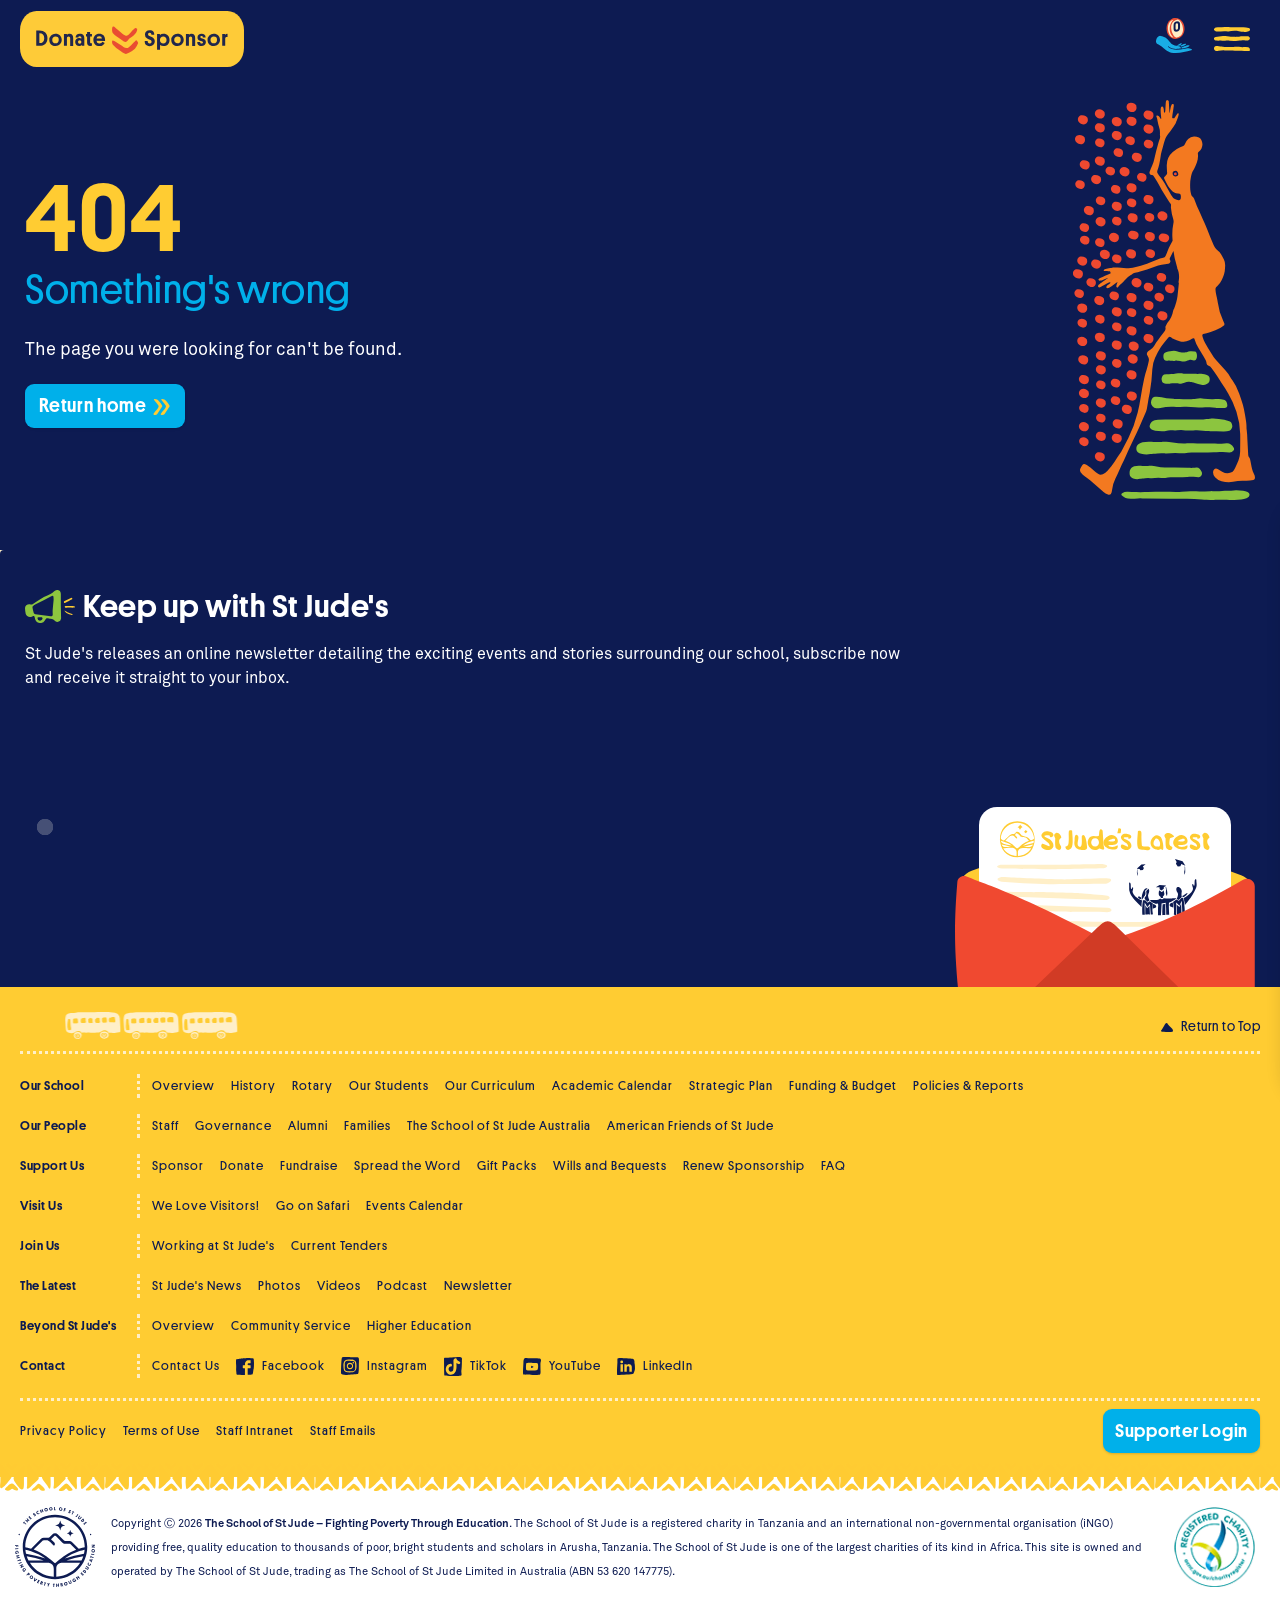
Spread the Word (407, 1165)
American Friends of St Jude (690, 1125)
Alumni (308, 1125)
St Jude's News (197, 1285)
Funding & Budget (843, 1085)
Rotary (312, 1085)
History (253, 1085)
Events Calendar (415, 1205)
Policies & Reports (968, 1085)
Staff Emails (343, 1430)
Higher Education (419, 1325)
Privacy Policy (63, 1430)
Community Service (291, 1325)
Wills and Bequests (610, 1165)
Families (367, 1125)
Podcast (402, 1285)
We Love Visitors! (206, 1205)
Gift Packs (507, 1165)
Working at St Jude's (213, 1245)
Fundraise (309, 1165)
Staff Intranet (255, 1430)
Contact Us (186, 1365)
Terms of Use (161, 1430)
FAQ (833, 1165)
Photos (279, 1285)
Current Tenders (339, 1245)
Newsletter (478, 1285)
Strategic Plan (731, 1085)
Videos (339, 1285)
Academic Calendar (612, 1085)
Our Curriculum (490, 1085)
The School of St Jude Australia (499, 1125)
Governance (233, 1125)
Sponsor (178, 1165)
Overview (183, 1085)
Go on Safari (313, 1205)
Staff (165, 1125)
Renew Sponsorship (744, 1165)
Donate (242, 1165)
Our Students (389, 1085)
